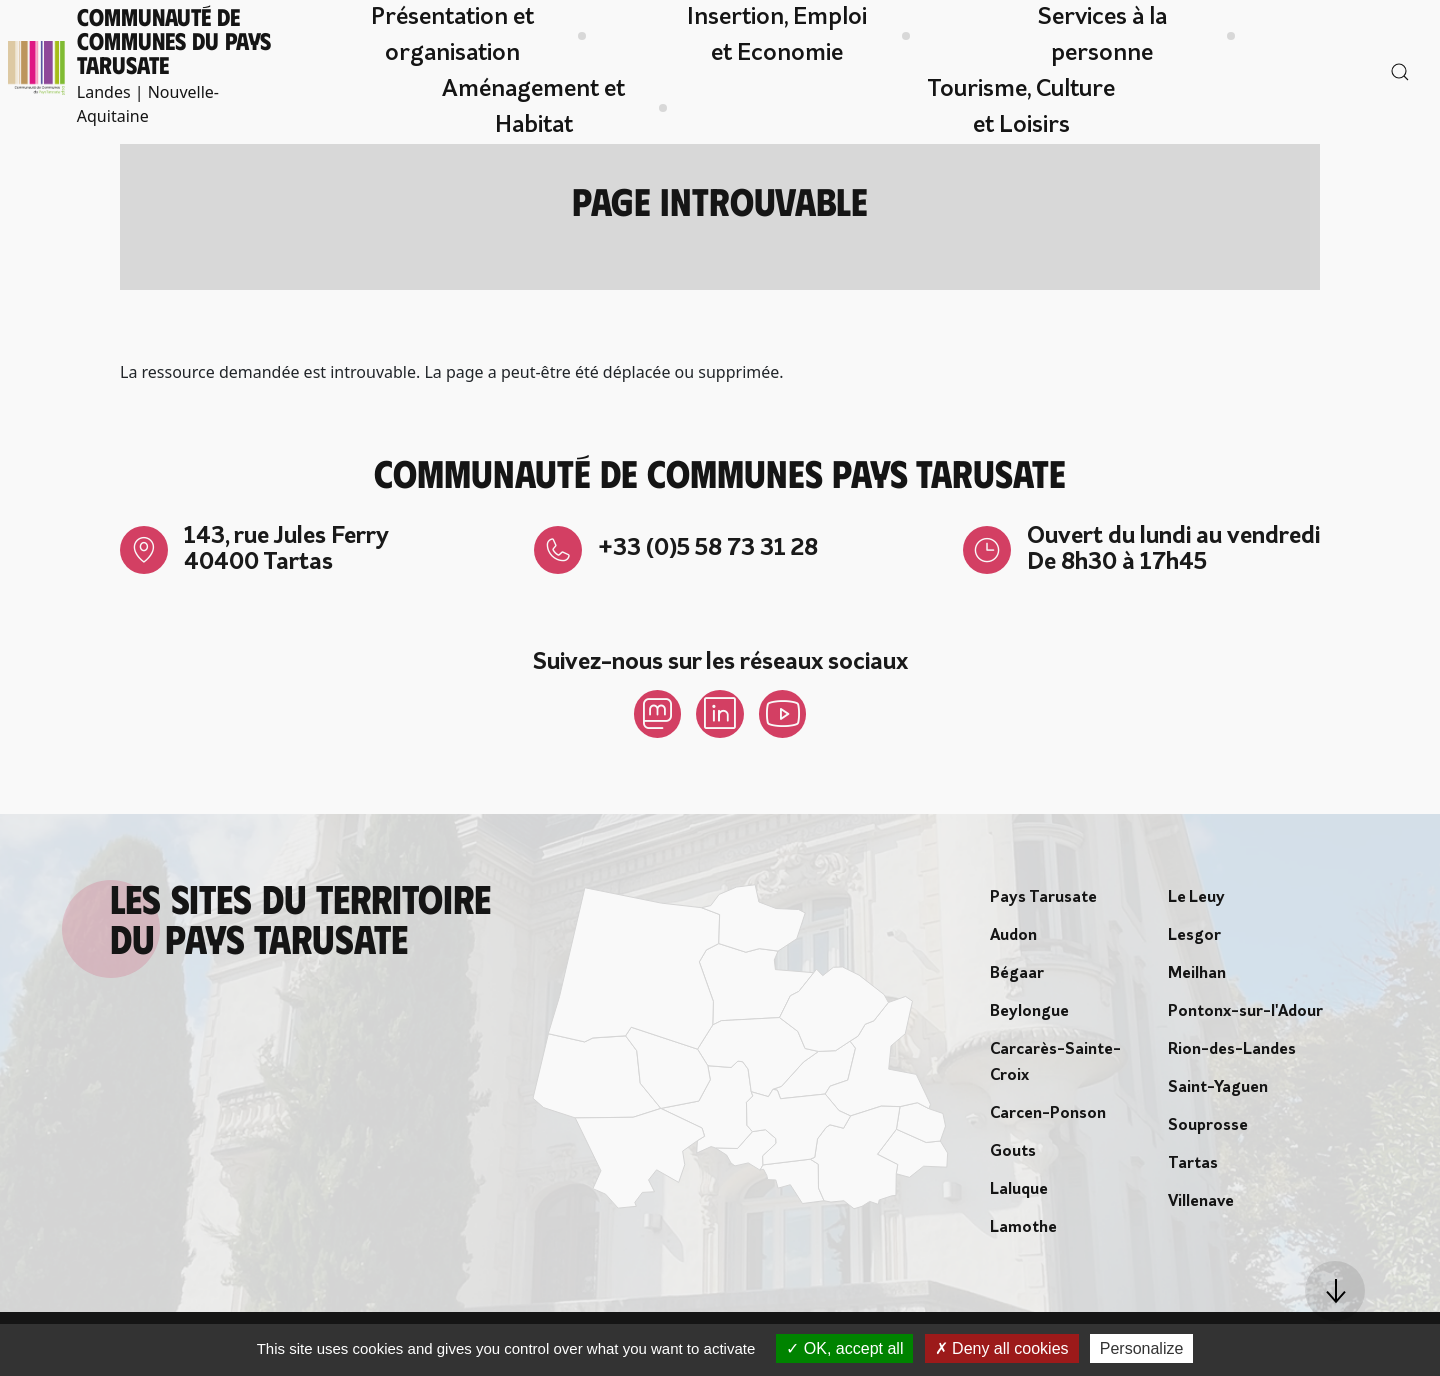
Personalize (1142, 1348)
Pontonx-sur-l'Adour (1245, 1012)
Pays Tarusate (1043, 898)
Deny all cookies (1002, 1348)
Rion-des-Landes (1232, 1050)
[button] (1335, 1291)
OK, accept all (844, 1348)
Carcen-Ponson (1048, 1114)
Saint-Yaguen (1218, 1088)
